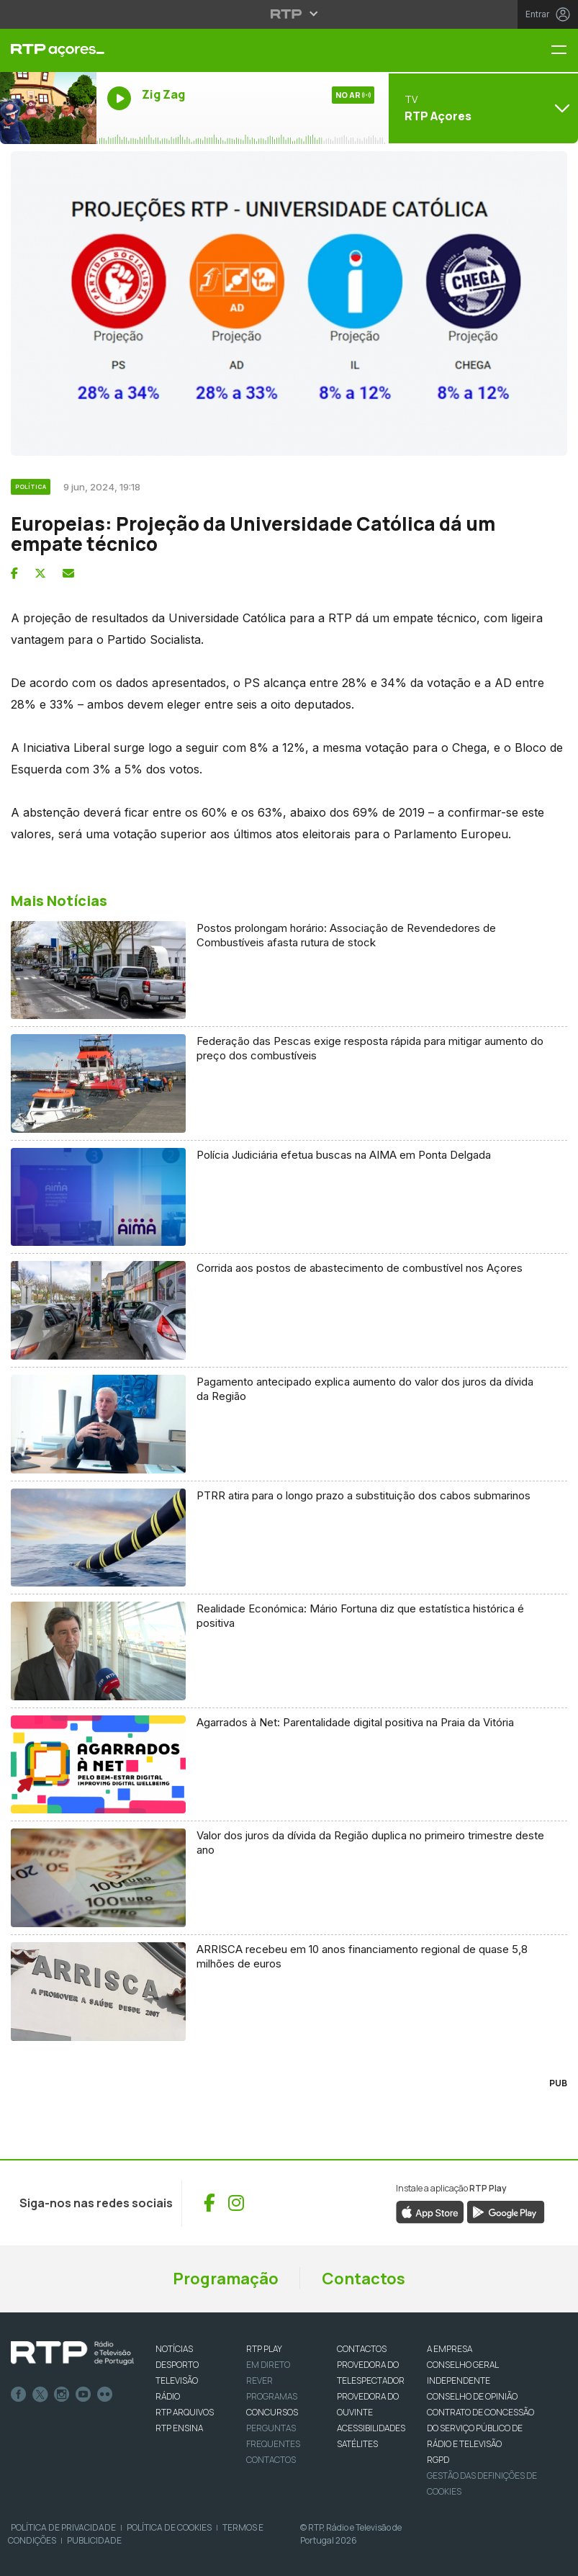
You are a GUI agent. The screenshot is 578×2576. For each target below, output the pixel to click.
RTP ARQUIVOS (184, 2412)
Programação (226, 2278)
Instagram (62, 2394)
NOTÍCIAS (174, 2349)
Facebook (19, 2394)
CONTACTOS (362, 2349)
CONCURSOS (272, 2412)
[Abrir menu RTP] (289, 13)
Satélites (357, 2444)
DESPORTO (177, 2365)
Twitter (40, 2394)
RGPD (438, 2460)
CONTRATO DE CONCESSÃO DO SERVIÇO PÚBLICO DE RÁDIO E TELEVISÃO (480, 2428)
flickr (105, 2394)
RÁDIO (167, 2396)
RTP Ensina (179, 2428)
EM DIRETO (268, 2365)
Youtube (83, 2394)
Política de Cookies (169, 2527)
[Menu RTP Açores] (564, 50)
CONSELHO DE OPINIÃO (472, 2396)
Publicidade (94, 2540)
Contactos (363, 2278)
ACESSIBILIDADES (371, 2428)
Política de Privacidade (63, 2527)
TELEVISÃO (176, 2380)
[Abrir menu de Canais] (481, 108)
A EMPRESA (449, 2349)
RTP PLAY (264, 2349)
